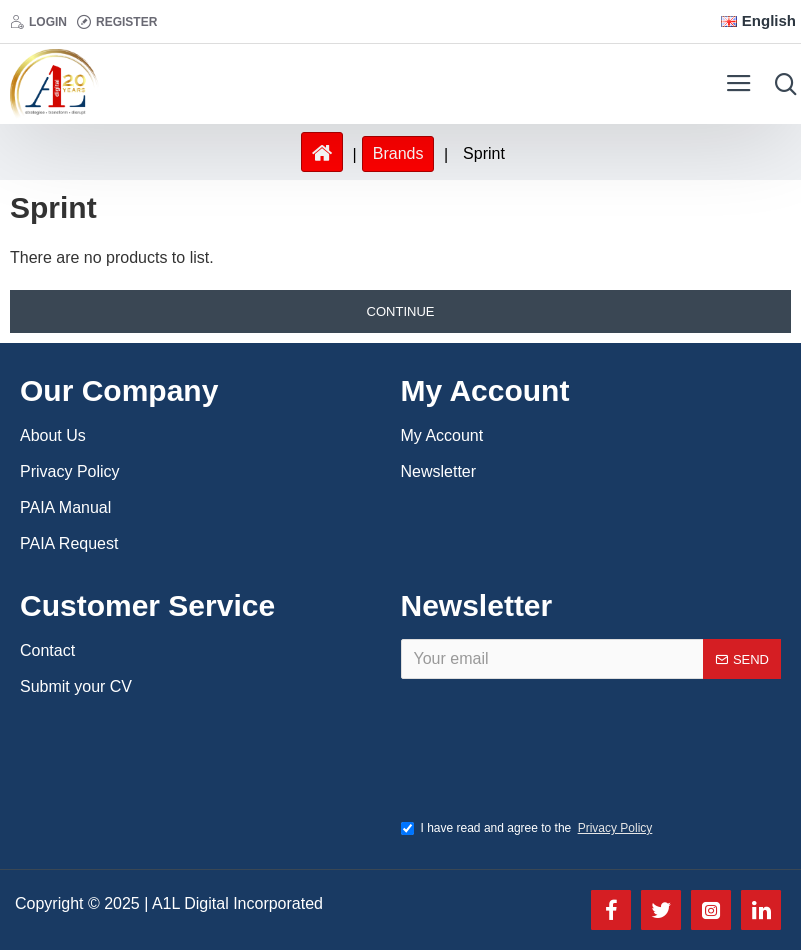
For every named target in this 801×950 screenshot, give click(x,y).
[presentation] (556, 757)
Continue (401, 311)
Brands (398, 153)
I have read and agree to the (528, 828)
